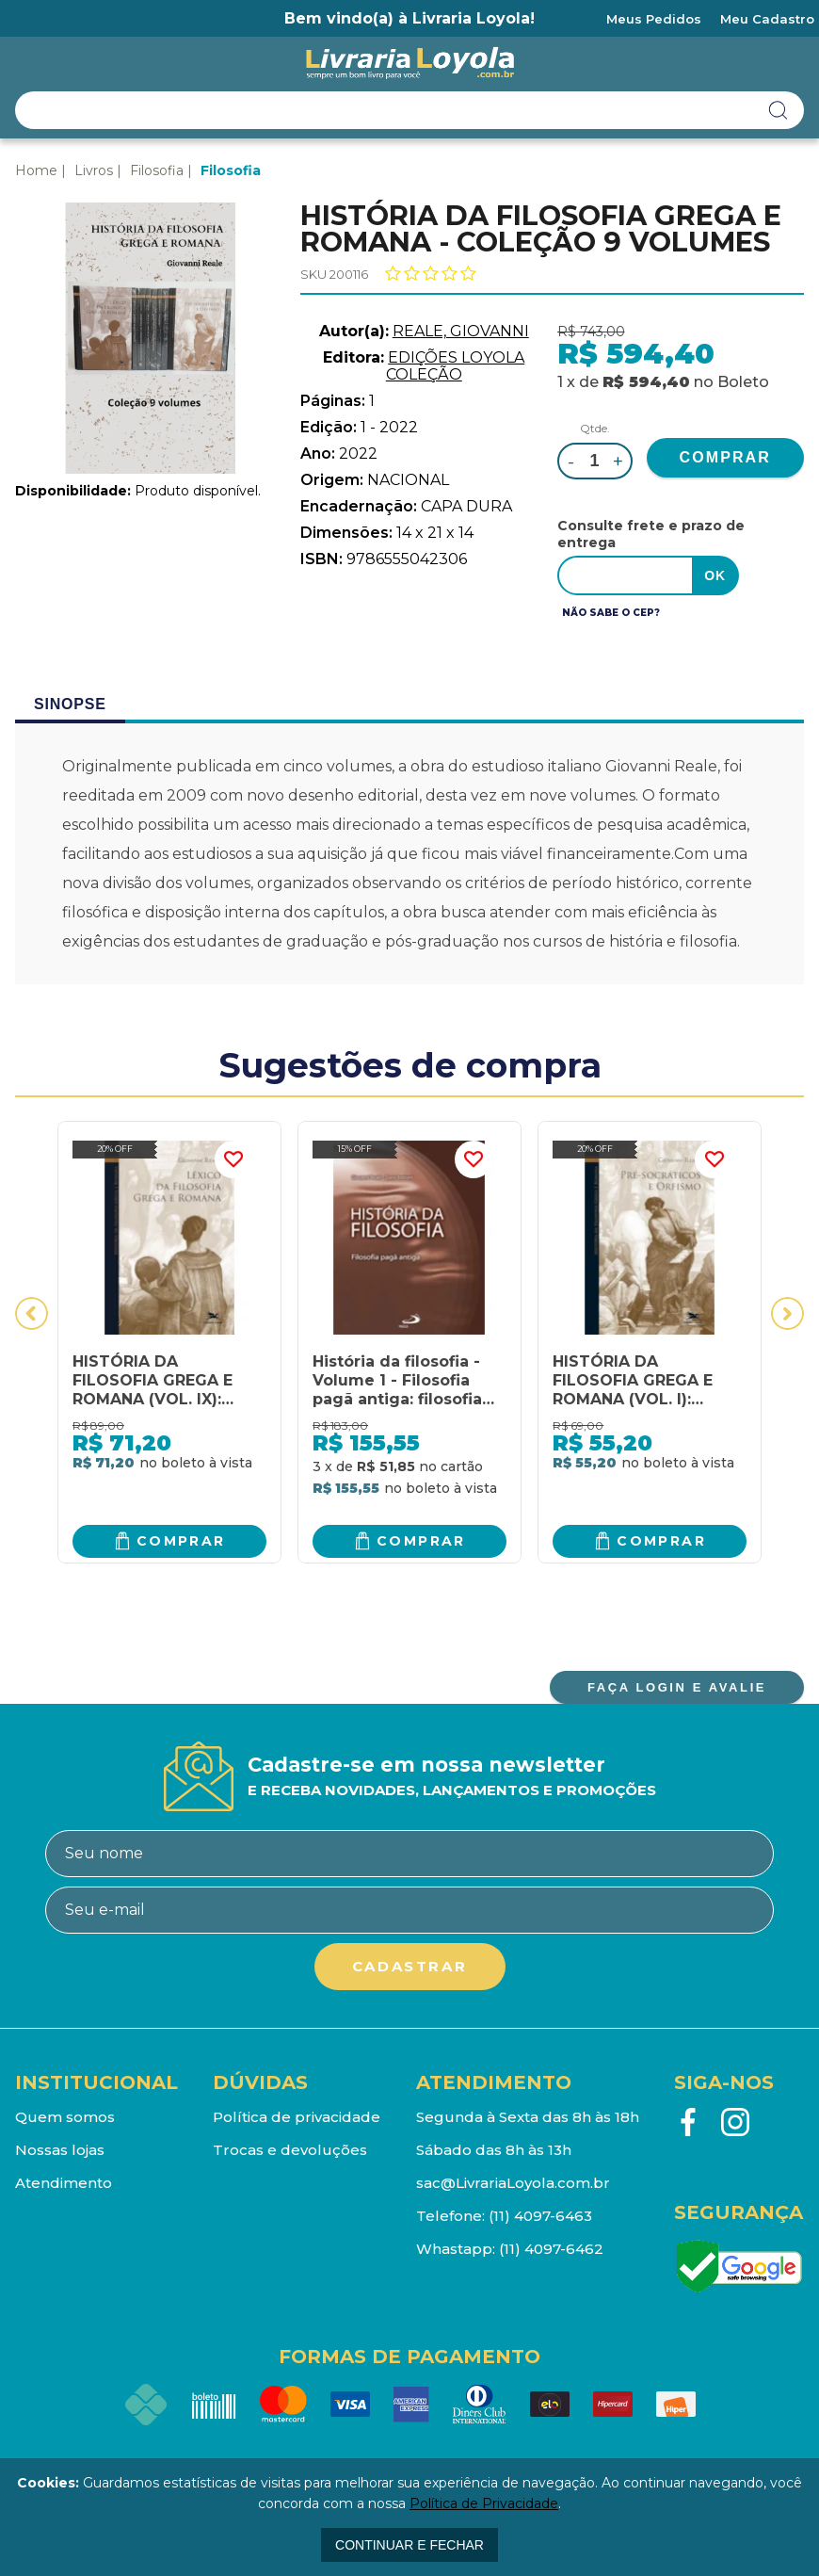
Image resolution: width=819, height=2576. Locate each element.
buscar (778, 110)
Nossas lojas (59, 2150)
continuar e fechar (409, 2544)
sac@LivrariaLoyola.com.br (513, 2183)
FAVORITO (233, 1159)
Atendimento (63, 2183)
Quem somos (65, 2117)
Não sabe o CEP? (611, 613)
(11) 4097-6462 (551, 2249)
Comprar (181, 1540)
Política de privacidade (296, 2117)
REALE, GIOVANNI (461, 331)
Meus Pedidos (653, 18)
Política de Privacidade (484, 2503)
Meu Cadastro (767, 18)
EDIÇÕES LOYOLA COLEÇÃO (455, 365)
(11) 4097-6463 (540, 2216)
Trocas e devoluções (290, 2150)
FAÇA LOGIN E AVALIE (676, 1687)
